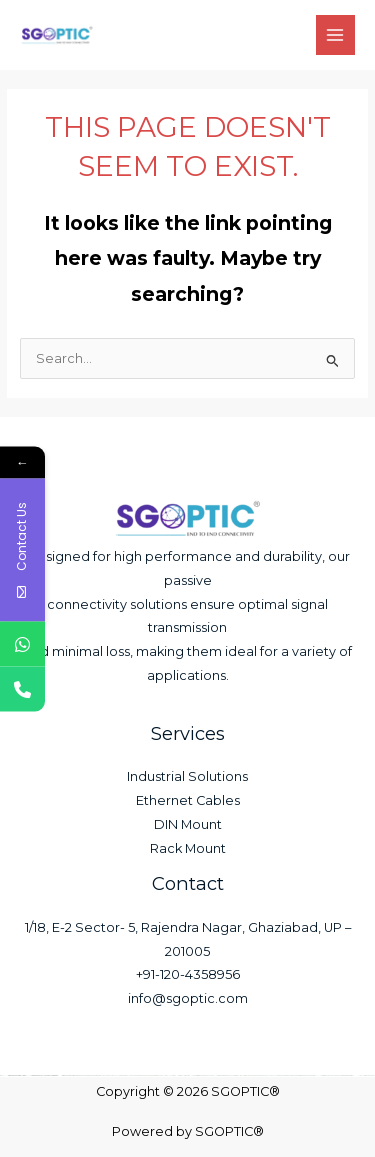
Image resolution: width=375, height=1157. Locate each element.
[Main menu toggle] (335, 34)
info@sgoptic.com (188, 998)
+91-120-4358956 (188, 974)
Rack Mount (188, 848)
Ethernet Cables (188, 800)
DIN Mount (188, 824)
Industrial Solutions (187, 776)
